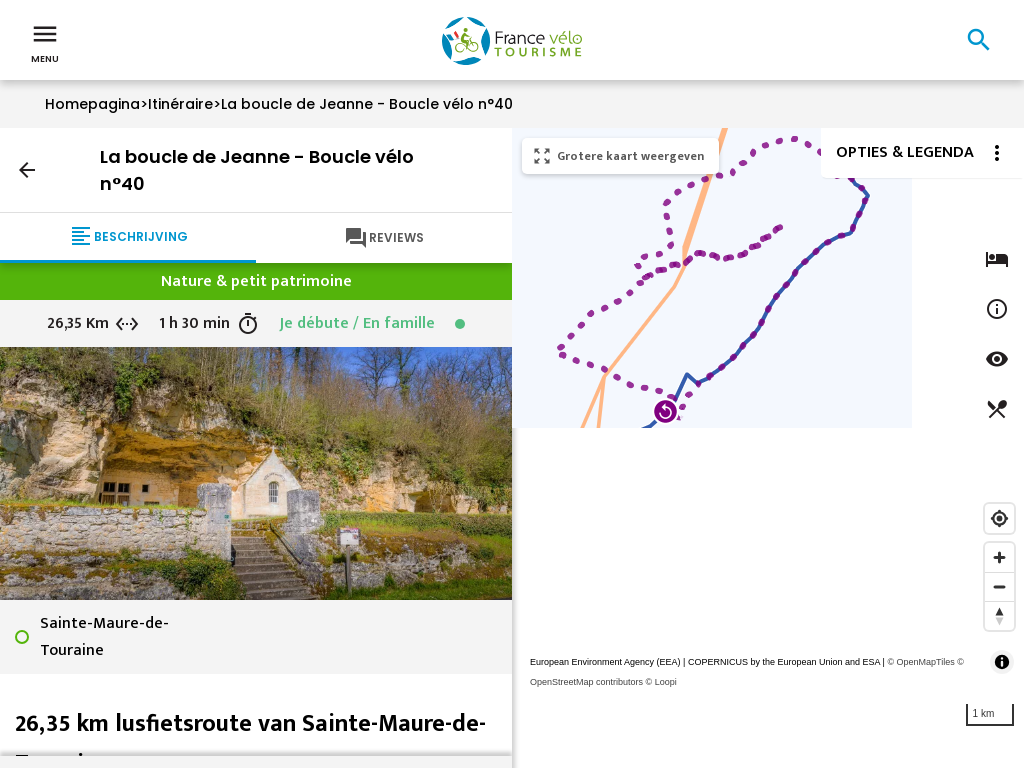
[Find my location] (999, 518)
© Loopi (661, 682)
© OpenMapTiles (920, 662)
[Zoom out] (999, 586)
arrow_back (27, 170)
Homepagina (92, 104)
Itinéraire (180, 104)
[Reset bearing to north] (999, 615)
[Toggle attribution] (1002, 662)
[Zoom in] (999, 557)
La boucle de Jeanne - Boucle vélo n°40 (367, 104)
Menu (45, 42)
